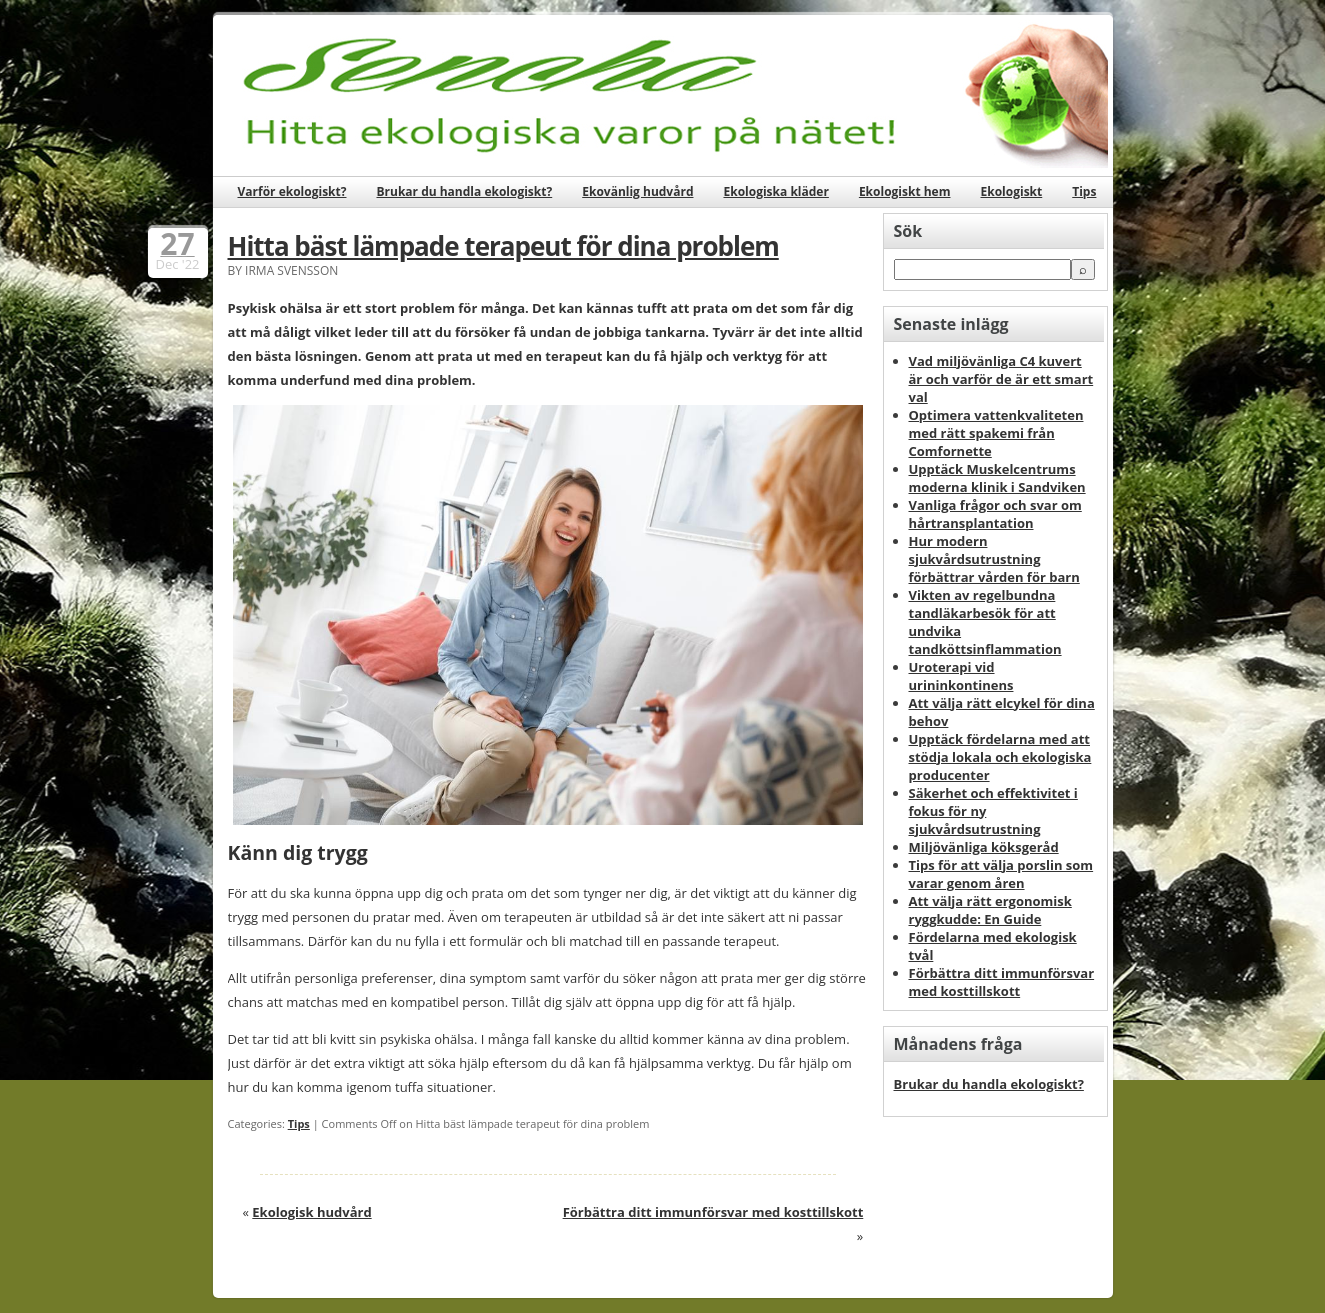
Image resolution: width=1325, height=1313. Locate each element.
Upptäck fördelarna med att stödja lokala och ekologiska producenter (1000, 757)
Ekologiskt (1012, 191)
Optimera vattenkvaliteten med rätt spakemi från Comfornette (996, 433)
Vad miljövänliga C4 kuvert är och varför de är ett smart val (1001, 379)
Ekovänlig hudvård (637, 191)
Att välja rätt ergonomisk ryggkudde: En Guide (990, 910)
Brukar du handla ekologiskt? (464, 191)
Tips (1084, 191)
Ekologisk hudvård (311, 1212)
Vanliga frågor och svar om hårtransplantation (995, 514)
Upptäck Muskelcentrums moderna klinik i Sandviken (997, 478)
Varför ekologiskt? (292, 191)
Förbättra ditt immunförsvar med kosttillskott (713, 1212)
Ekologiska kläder (775, 191)
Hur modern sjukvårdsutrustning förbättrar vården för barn (994, 559)
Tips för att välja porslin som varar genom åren (1001, 874)
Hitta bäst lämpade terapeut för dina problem (503, 246)
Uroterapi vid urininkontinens (961, 676)
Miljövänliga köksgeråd (984, 847)
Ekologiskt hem (905, 191)
